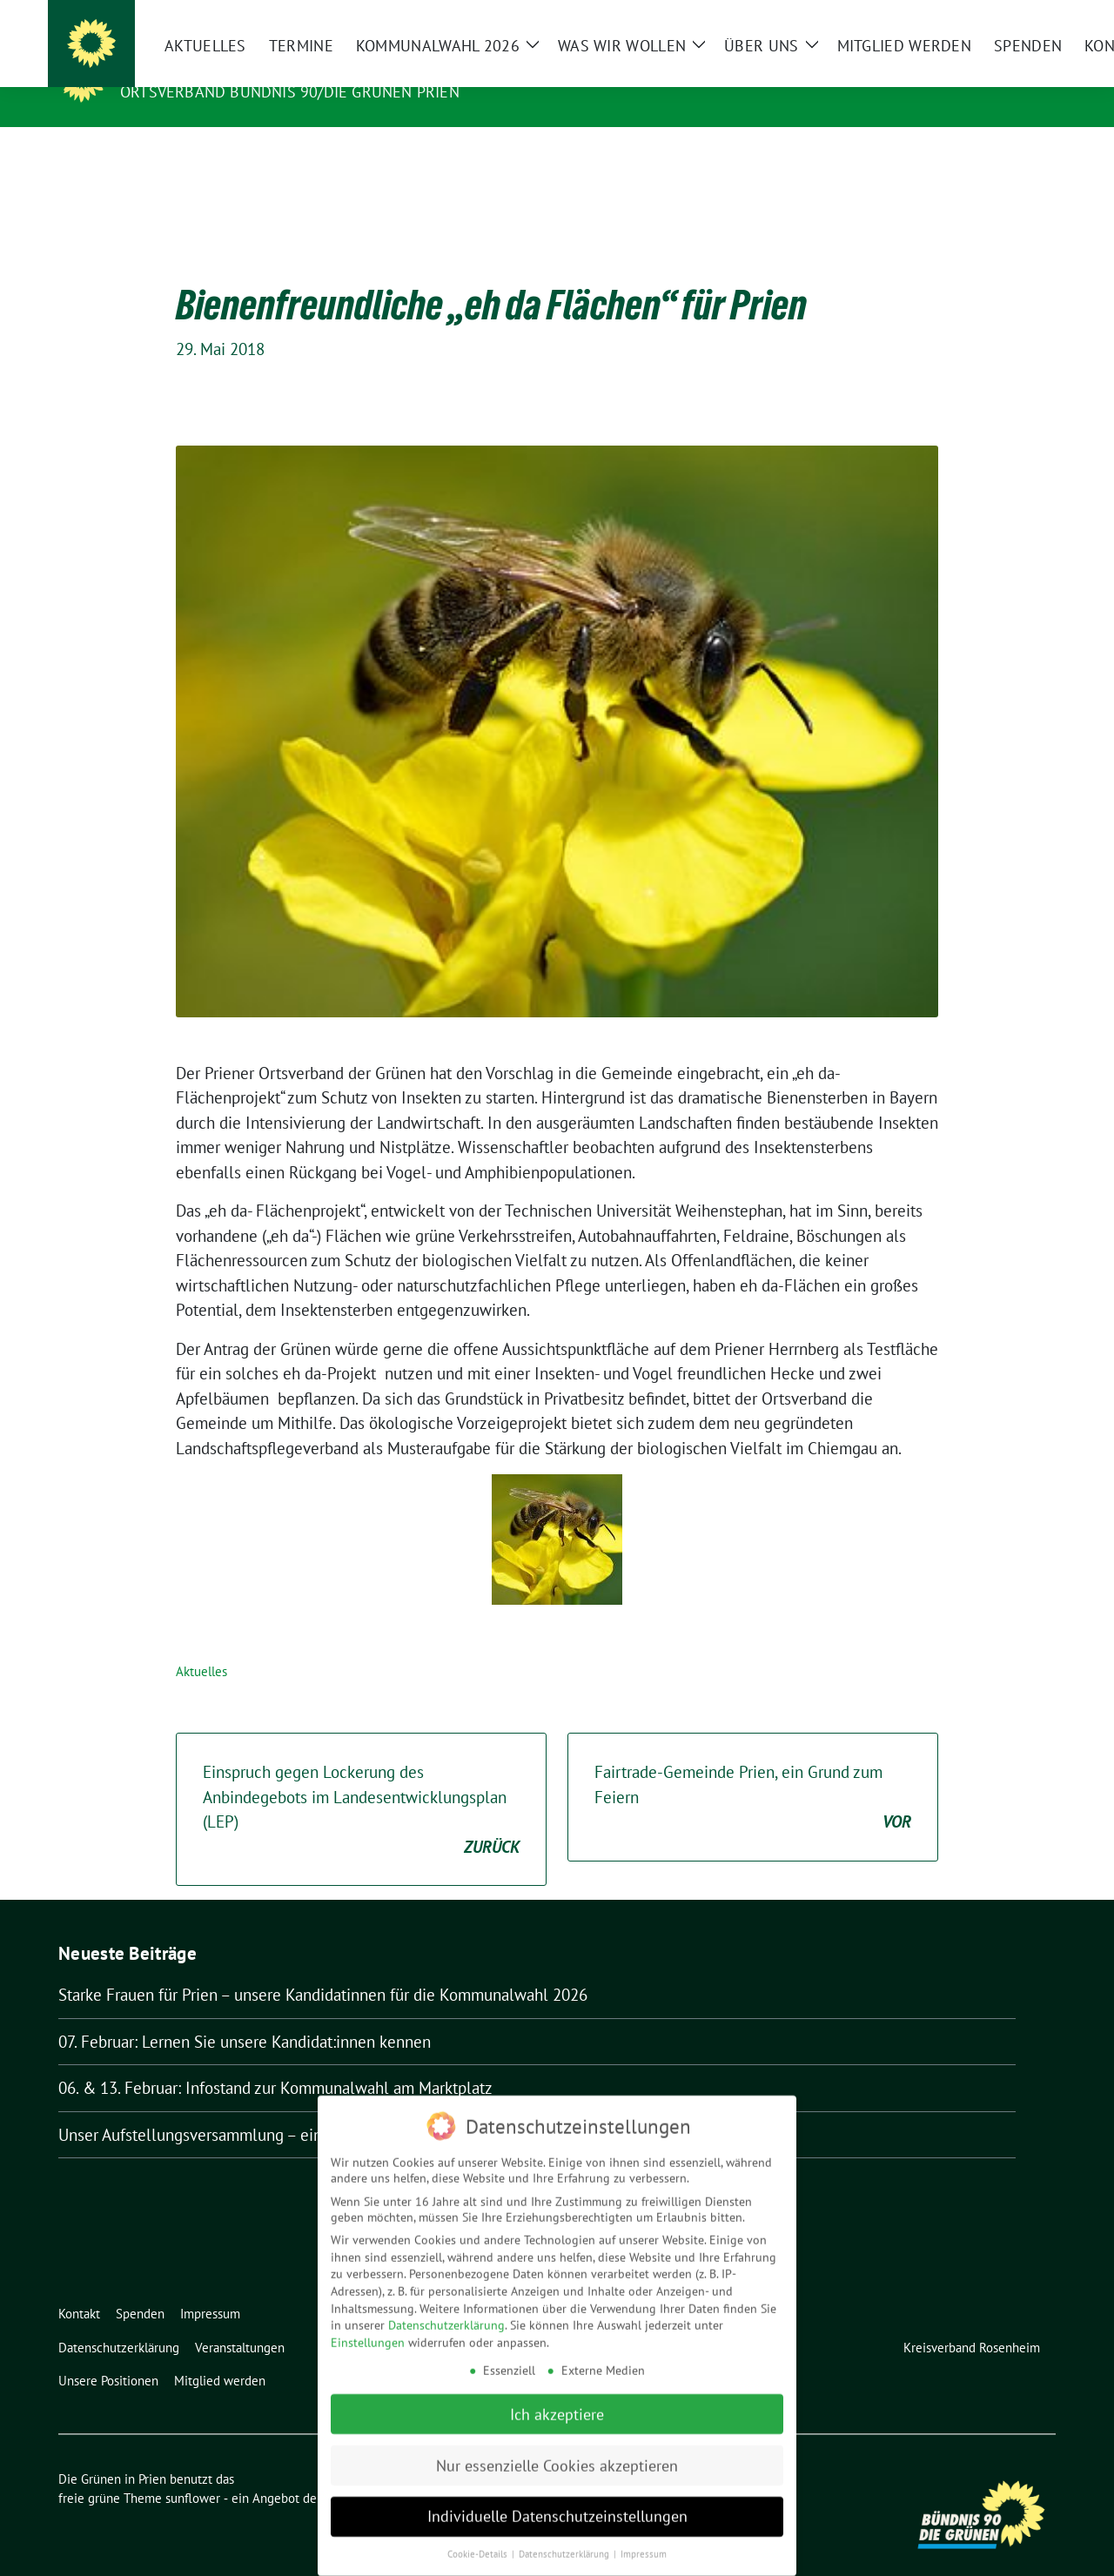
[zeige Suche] (1025, 15)
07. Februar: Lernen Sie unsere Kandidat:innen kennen (244, 2014)
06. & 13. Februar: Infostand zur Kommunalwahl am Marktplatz (275, 2060)
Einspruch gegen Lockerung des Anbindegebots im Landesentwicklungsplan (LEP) (361, 1783)
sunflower (192, 2471)
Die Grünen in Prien (209, 67)
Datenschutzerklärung (446, 2316)
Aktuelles (201, 1644)
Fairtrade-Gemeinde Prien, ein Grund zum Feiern (752, 1771)
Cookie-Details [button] (478, 2545)
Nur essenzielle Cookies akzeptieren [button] (557, 2455)
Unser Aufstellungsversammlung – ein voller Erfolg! (238, 2107)
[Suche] (1000, 15)
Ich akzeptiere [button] (557, 2404)
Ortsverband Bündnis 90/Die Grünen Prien (290, 92)
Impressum (644, 2545)
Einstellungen (368, 2333)
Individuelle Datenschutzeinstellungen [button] (557, 2507)
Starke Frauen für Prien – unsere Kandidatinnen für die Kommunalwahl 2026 (322, 1967)
